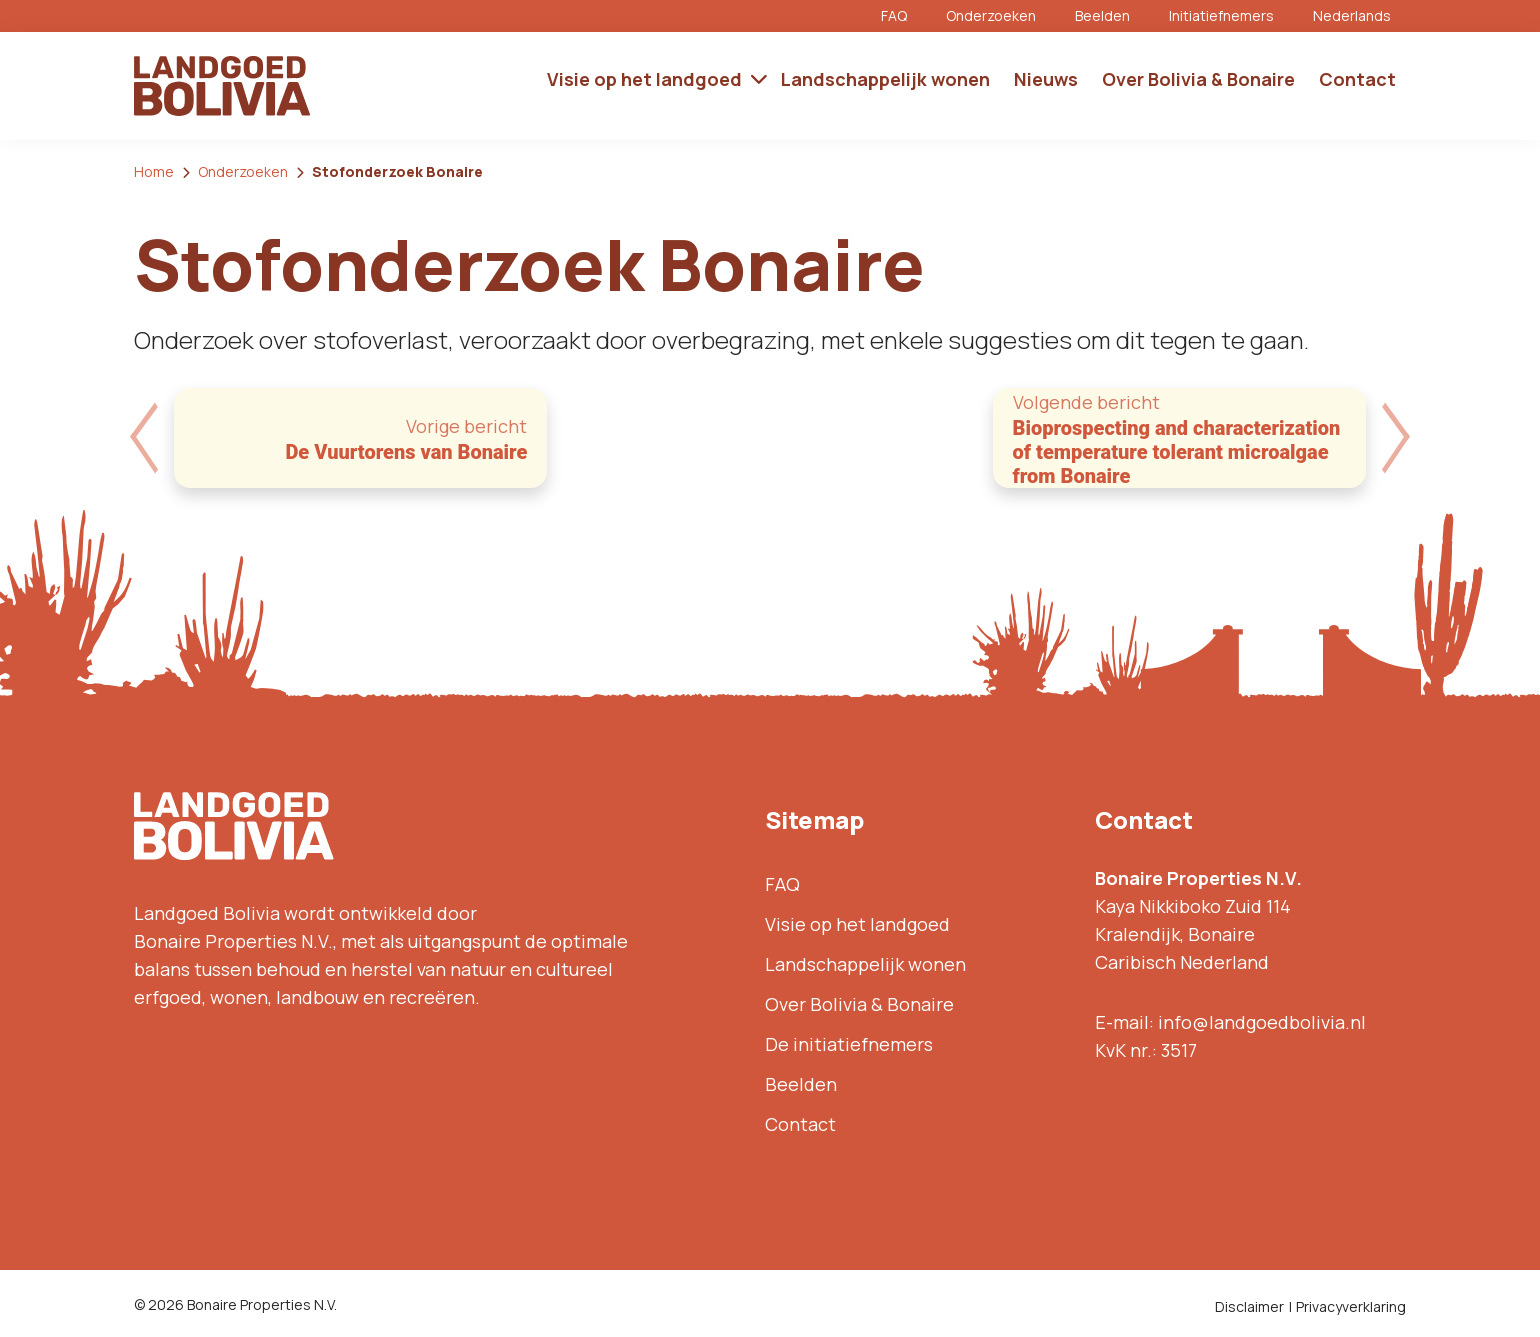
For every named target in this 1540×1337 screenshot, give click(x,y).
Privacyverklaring (1351, 1306)
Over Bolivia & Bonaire (859, 1004)
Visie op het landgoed (857, 924)
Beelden (1102, 15)
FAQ (894, 15)
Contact (800, 1124)
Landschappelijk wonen (865, 964)
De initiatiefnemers (849, 1044)
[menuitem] (1359, 16)
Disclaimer (1249, 1306)
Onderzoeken (991, 15)
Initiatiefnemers (1221, 15)
